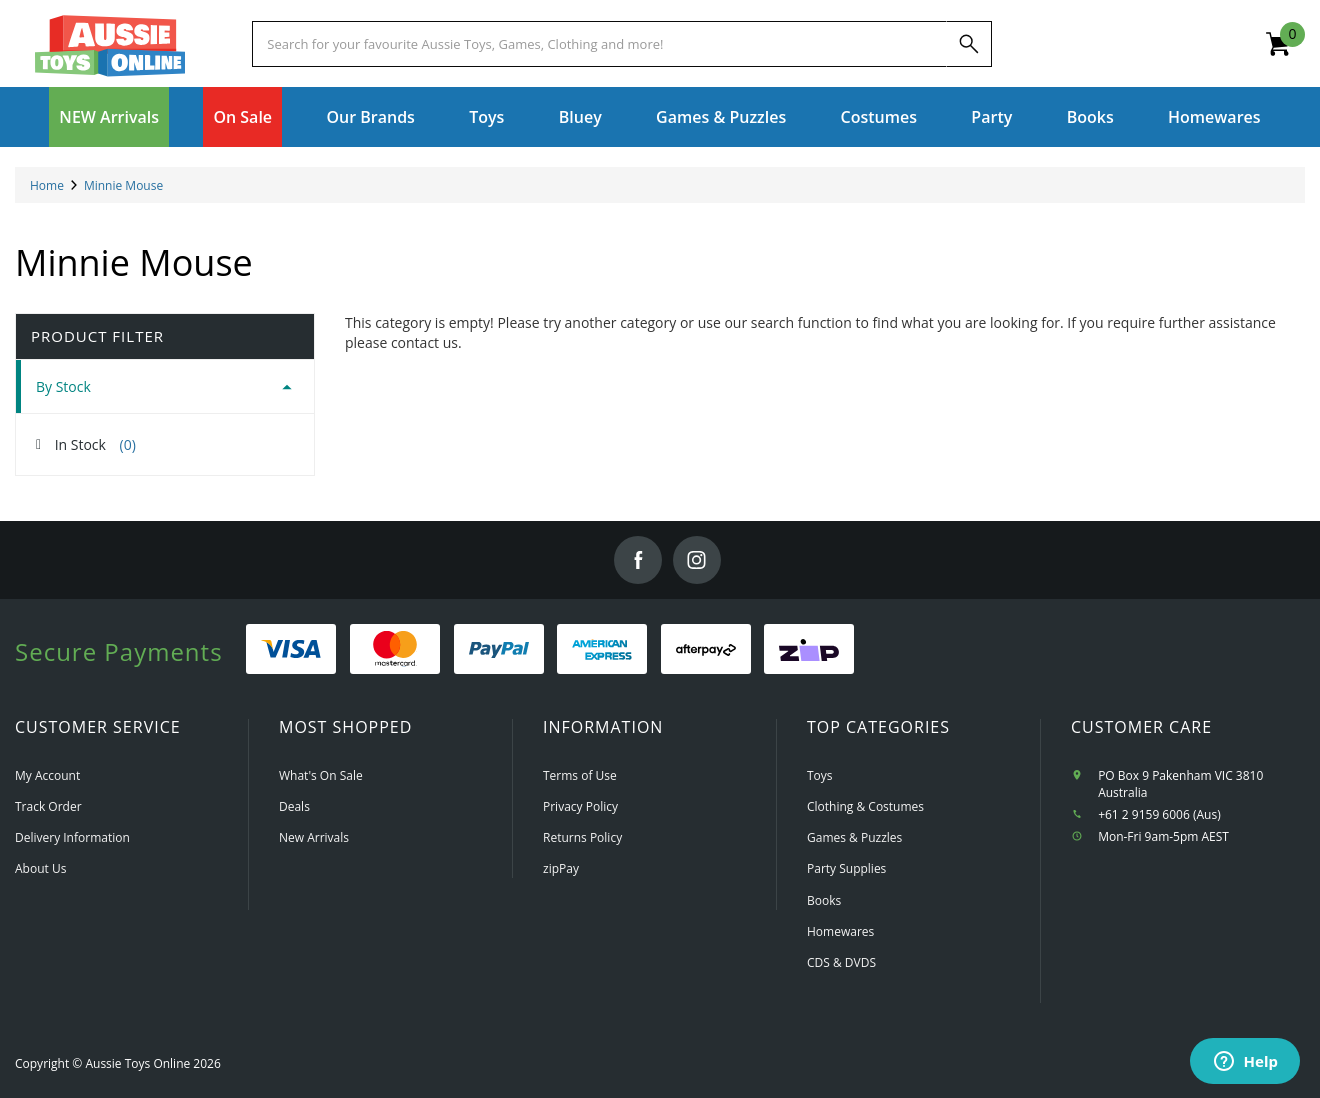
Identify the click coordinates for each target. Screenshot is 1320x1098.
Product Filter (97, 336)
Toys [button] (486, 117)
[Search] (969, 44)
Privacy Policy (580, 806)
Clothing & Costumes (865, 806)
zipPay (561, 868)
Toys (820, 775)
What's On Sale (321, 775)
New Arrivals (314, 837)
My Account (47, 775)
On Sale (242, 117)
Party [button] (991, 117)
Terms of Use (580, 775)
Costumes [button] (879, 117)
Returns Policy (582, 837)
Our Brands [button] (370, 117)
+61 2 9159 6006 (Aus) (1159, 814)
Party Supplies (846, 868)
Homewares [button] (1214, 117)
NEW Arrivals (109, 117)
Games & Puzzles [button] (721, 117)
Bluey (580, 117)
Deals (294, 806)
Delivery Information (72, 837)
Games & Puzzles (854, 837)
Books (1090, 117)
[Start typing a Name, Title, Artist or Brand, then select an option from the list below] (599, 44)
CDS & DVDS (841, 962)
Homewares (840, 931)
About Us (40, 868)
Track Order (48, 806)
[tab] (165, 386)
